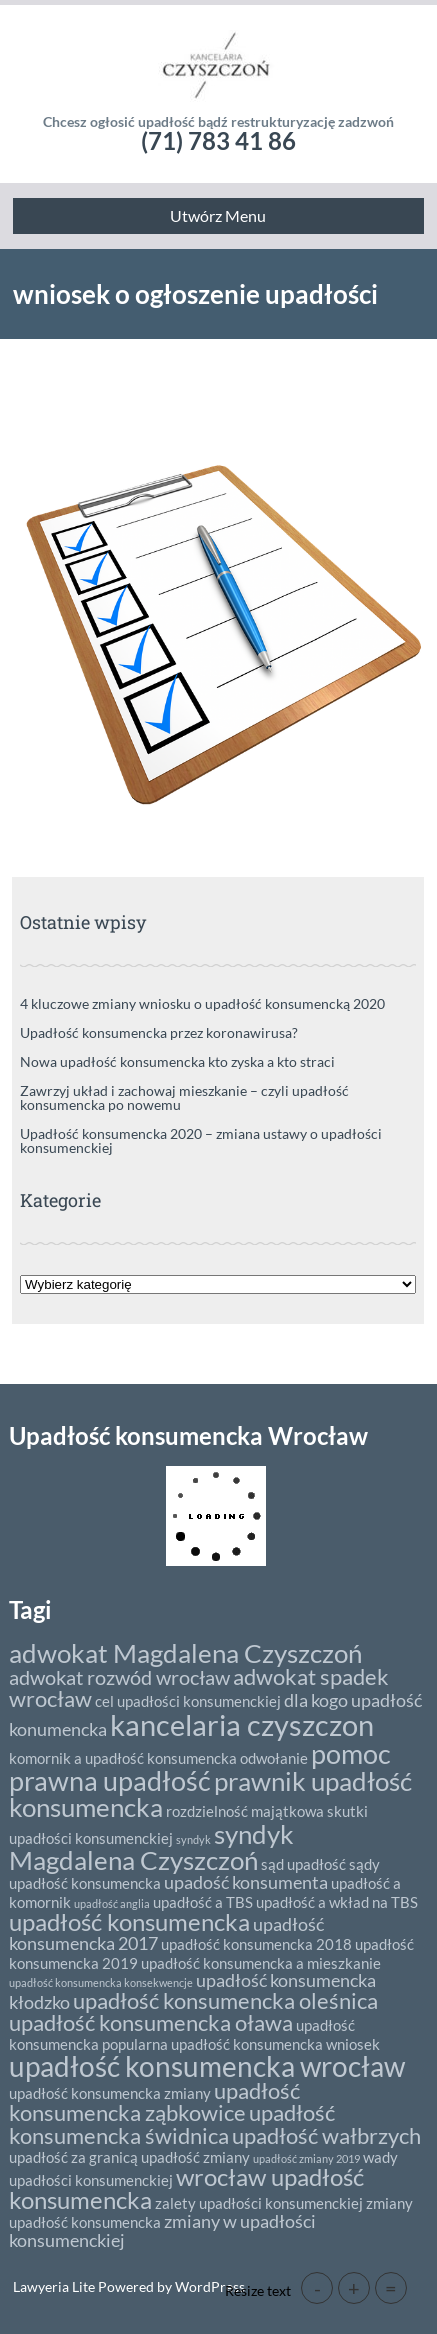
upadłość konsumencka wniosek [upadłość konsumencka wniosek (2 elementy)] (275, 2044)
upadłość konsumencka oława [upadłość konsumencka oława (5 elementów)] (151, 2022)
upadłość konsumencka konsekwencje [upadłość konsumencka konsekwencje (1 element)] (101, 1982)
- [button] (317, 2288)
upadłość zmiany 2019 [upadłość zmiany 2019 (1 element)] (306, 2158)
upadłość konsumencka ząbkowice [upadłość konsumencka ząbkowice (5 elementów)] (154, 2101)
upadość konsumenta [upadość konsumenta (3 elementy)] (246, 1882)
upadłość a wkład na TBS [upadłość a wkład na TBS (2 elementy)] (337, 1902)
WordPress (208, 2286)
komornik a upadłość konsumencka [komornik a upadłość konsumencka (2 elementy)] (123, 1758)
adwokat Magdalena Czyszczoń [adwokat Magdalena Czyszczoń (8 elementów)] (185, 1653)
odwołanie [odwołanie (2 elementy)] (274, 1758)
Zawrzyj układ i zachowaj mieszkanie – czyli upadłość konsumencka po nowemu (184, 1097)
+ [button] (354, 2288)
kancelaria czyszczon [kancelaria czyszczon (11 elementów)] (242, 1724)
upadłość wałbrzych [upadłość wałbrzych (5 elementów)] (326, 2135)
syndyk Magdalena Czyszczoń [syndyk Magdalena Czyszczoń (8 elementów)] (151, 1847)
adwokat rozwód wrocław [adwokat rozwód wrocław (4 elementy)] (119, 1677)
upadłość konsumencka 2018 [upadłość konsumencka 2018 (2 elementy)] (256, 1944)
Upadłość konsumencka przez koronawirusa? (159, 1032)
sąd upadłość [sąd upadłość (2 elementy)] (303, 1864)
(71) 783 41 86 (218, 140)
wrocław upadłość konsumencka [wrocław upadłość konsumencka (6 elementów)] (186, 2188)
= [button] (391, 2288)
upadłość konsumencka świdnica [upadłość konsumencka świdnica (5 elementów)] (172, 2123)
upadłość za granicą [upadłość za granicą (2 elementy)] (73, 2157)
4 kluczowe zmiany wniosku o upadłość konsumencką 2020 (202, 1003)
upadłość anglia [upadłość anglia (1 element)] (112, 1903)
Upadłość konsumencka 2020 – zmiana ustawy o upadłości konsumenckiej (201, 1140)
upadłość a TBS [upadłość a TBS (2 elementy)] (203, 1902)
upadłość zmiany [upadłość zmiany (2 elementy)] (195, 2157)
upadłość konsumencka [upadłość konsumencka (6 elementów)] (129, 1921)
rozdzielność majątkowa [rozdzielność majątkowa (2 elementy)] (245, 1811)
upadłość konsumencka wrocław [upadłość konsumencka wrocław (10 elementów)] (207, 2066)
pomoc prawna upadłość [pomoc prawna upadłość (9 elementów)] (200, 1767)
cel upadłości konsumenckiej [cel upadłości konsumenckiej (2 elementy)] (188, 1701)
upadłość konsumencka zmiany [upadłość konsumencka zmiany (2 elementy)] (110, 2093)
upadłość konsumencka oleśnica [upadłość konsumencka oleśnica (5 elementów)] (225, 2000)
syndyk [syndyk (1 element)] (193, 1839)
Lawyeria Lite (55, 2286)
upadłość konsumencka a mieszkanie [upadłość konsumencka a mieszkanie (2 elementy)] (261, 1963)
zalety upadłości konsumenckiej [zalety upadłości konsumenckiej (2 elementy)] (259, 2203)
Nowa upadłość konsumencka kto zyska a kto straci (177, 1061)
